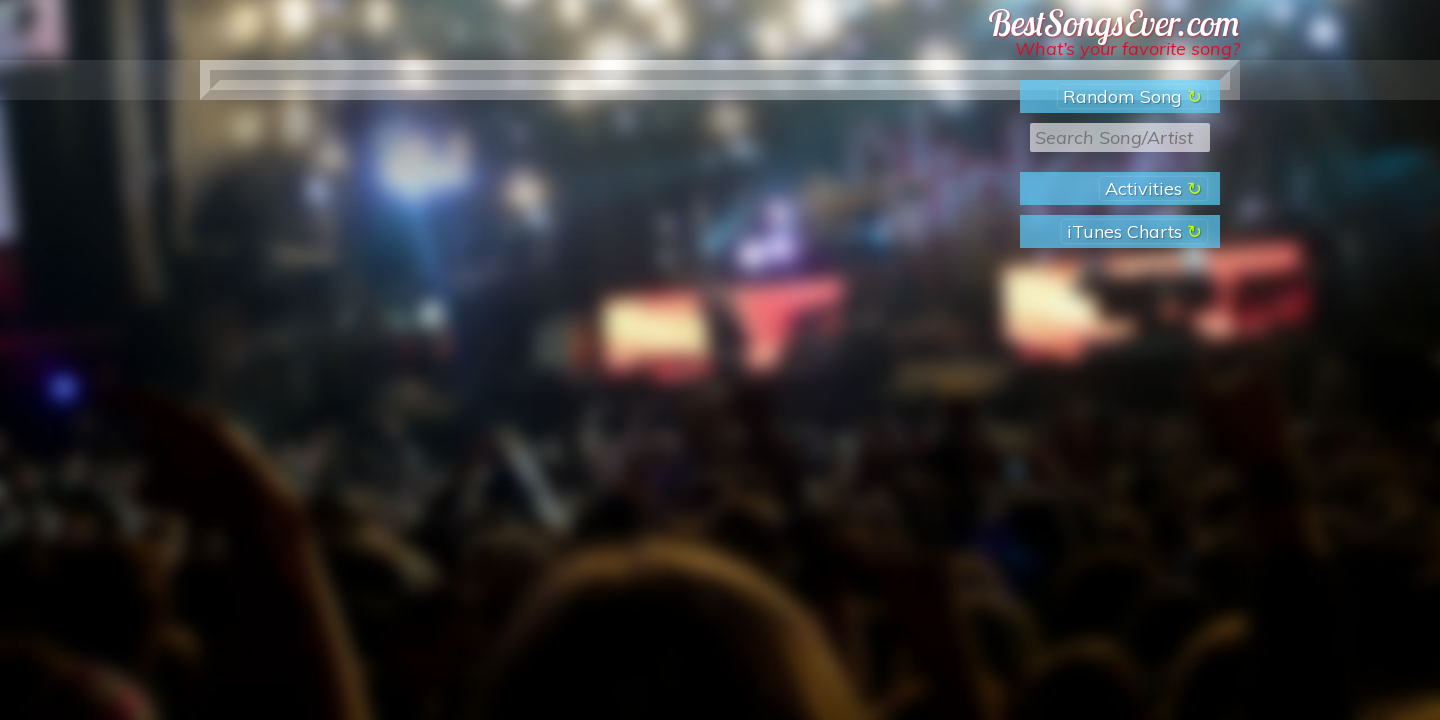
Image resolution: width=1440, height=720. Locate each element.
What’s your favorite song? (1127, 48)
